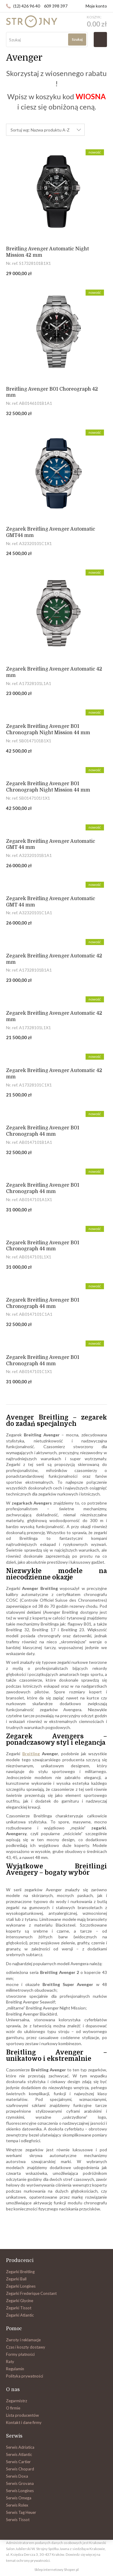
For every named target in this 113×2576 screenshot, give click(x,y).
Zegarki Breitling (20, 2271)
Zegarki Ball (16, 2278)
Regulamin (15, 2368)
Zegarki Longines (21, 2286)
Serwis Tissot (18, 2519)
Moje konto (96, 5)
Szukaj (77, 39)
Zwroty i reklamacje (23, 2339)
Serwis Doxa (17, 2476)
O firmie (13, 2408)
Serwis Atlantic (19, 2454)
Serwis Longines (20, 2490)
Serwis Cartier (18, 2461)
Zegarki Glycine (19, 2300)
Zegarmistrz (16, 2400)
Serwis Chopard (20, 2469)
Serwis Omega (18, 2497)
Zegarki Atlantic (20, 2315)
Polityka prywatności (24, 2376)
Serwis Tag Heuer (21, 2512)
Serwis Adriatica (20, 2447)
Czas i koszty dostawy (25, 2347)
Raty (10, 2361)
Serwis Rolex (17, 2505)
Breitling (31, 1753)
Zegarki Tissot (18, 2307)
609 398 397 (55, 5)
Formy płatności (20, 2354)
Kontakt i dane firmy (24, 2422)
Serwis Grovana (20, 2483)
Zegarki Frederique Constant (31, 2293)
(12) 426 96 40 (26, 5)
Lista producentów (22, 2415)
